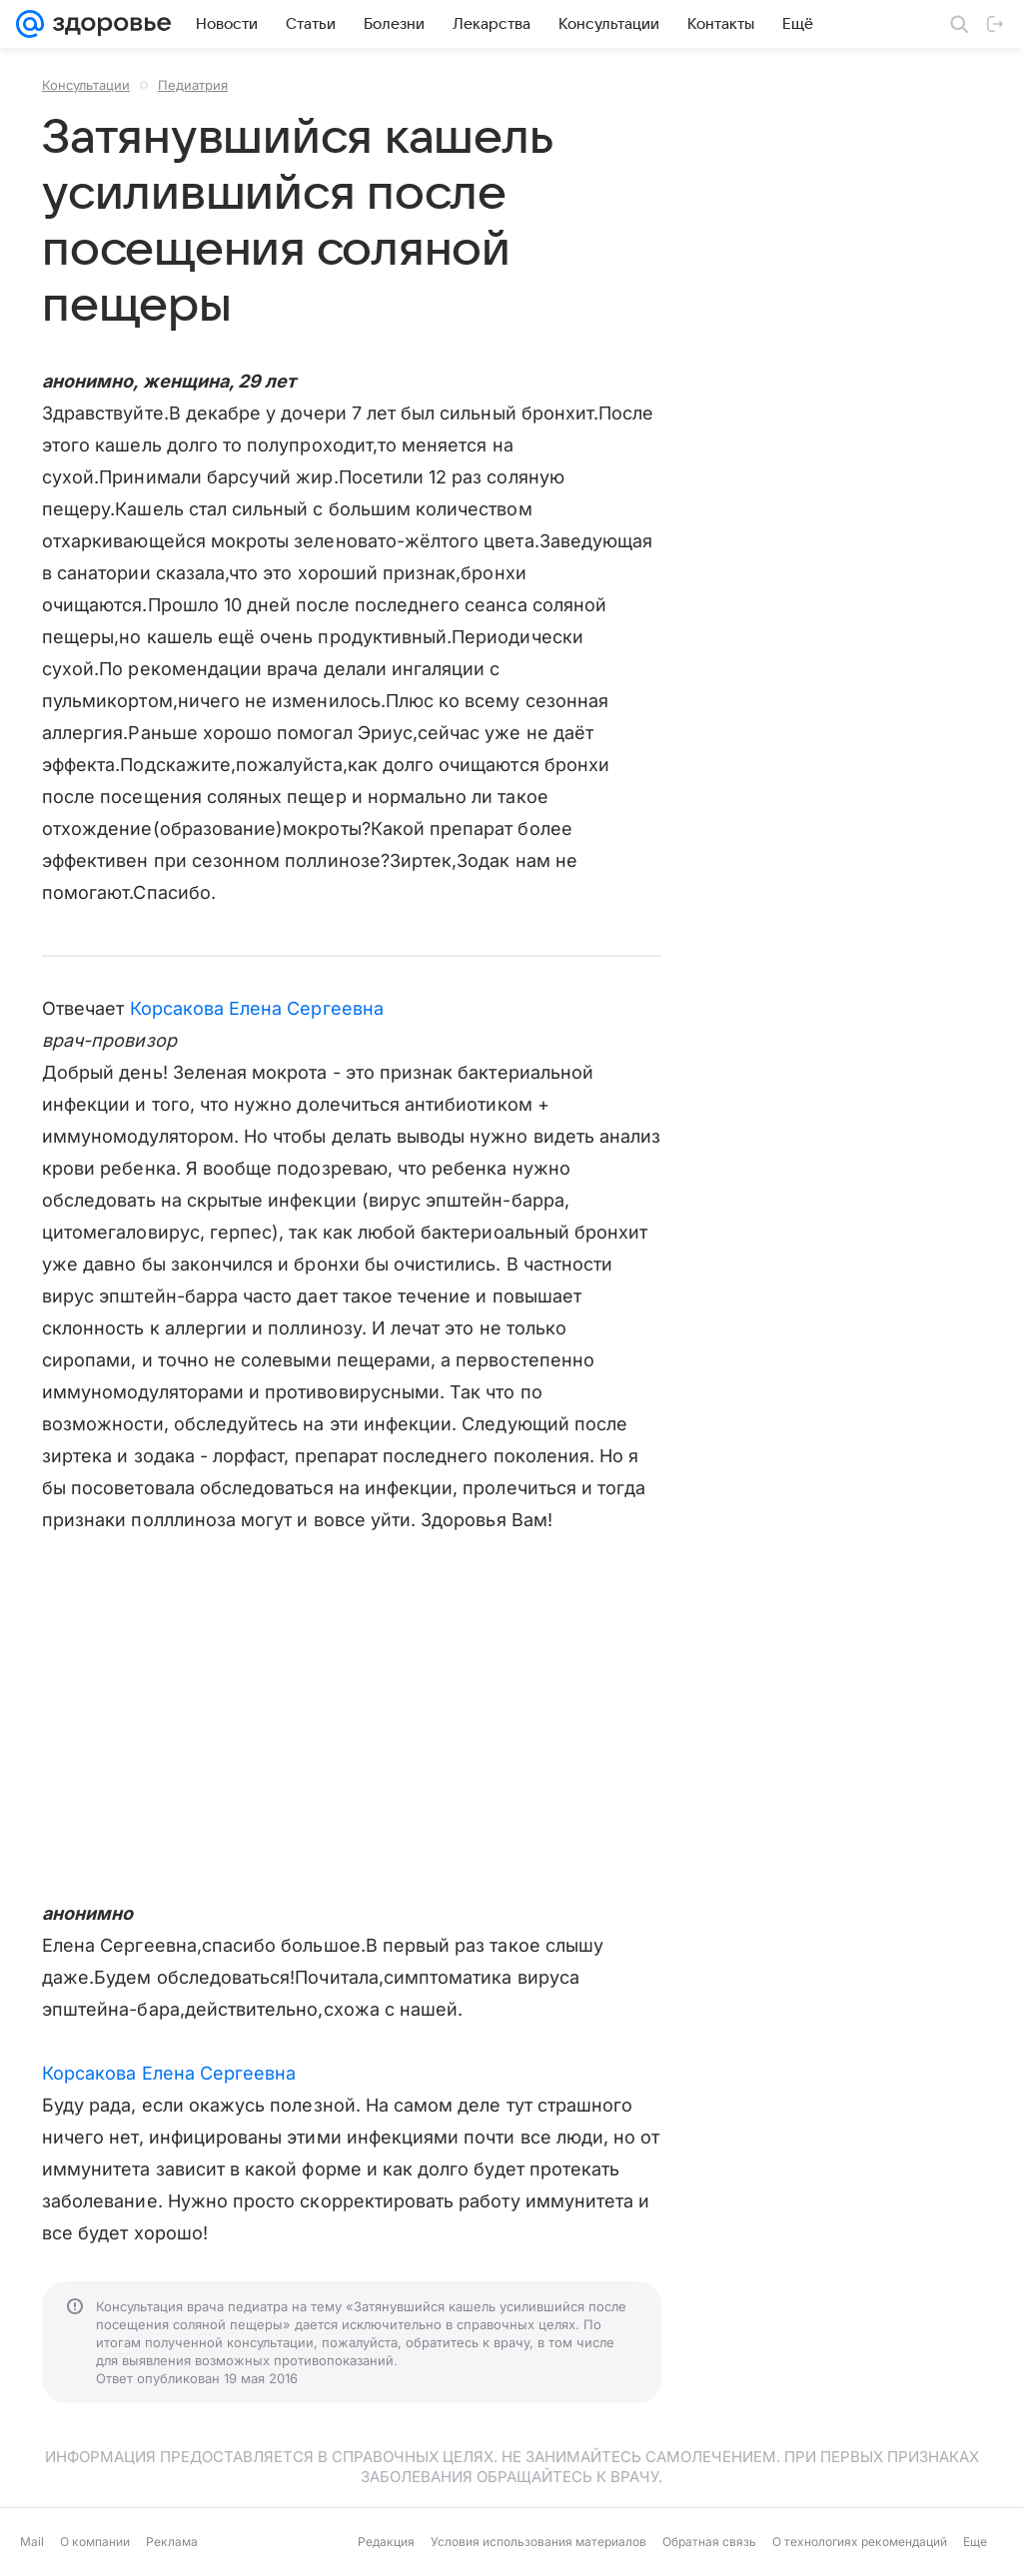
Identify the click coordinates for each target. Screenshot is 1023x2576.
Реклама (172, 2541)
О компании (95, 2541)
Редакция (386, 2541)
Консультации (86, 85)
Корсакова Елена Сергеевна (257, 1008)
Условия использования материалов (538, 2541)
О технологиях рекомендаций (859, 2541)
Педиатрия (193, 85)
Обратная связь (709, 2541)
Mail (32, 2541)
